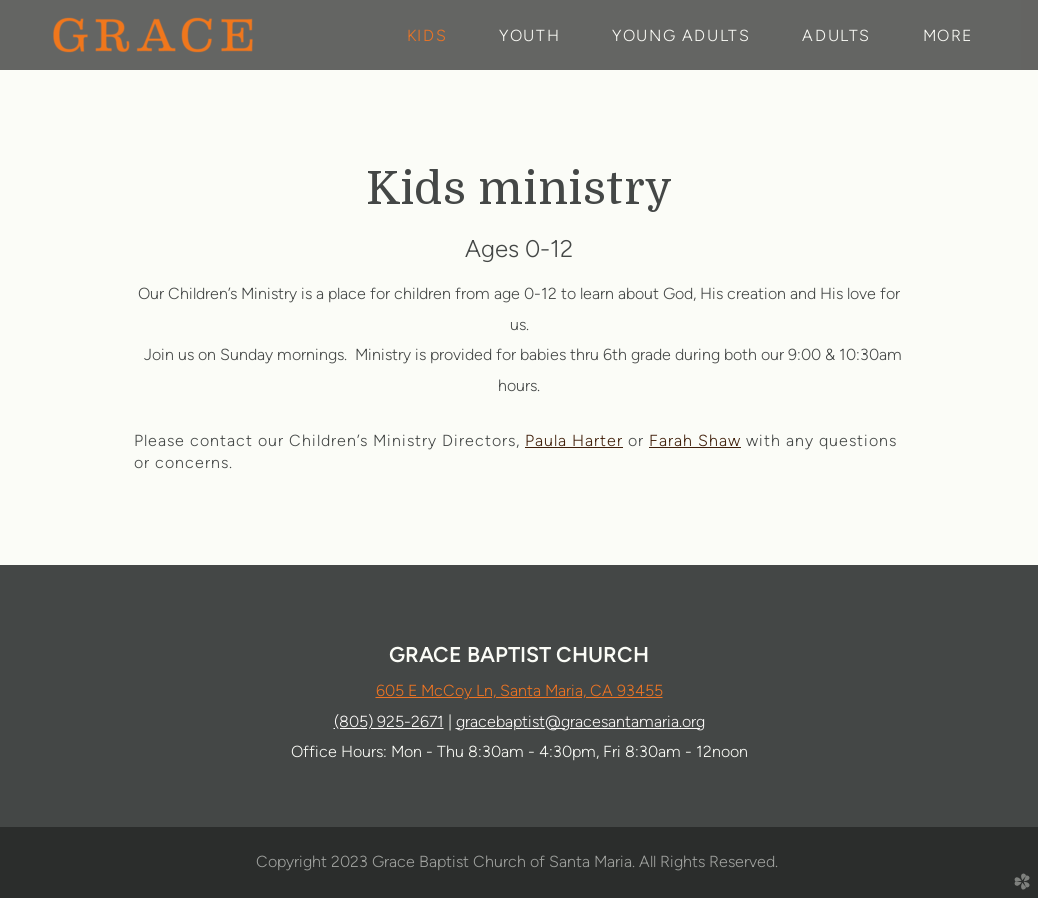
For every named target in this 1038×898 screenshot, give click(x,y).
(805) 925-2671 (389, 721)
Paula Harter (574, 440)
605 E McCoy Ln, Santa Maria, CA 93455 (519, 690)
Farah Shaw (695, 440)
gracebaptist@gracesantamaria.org (580, 721)
